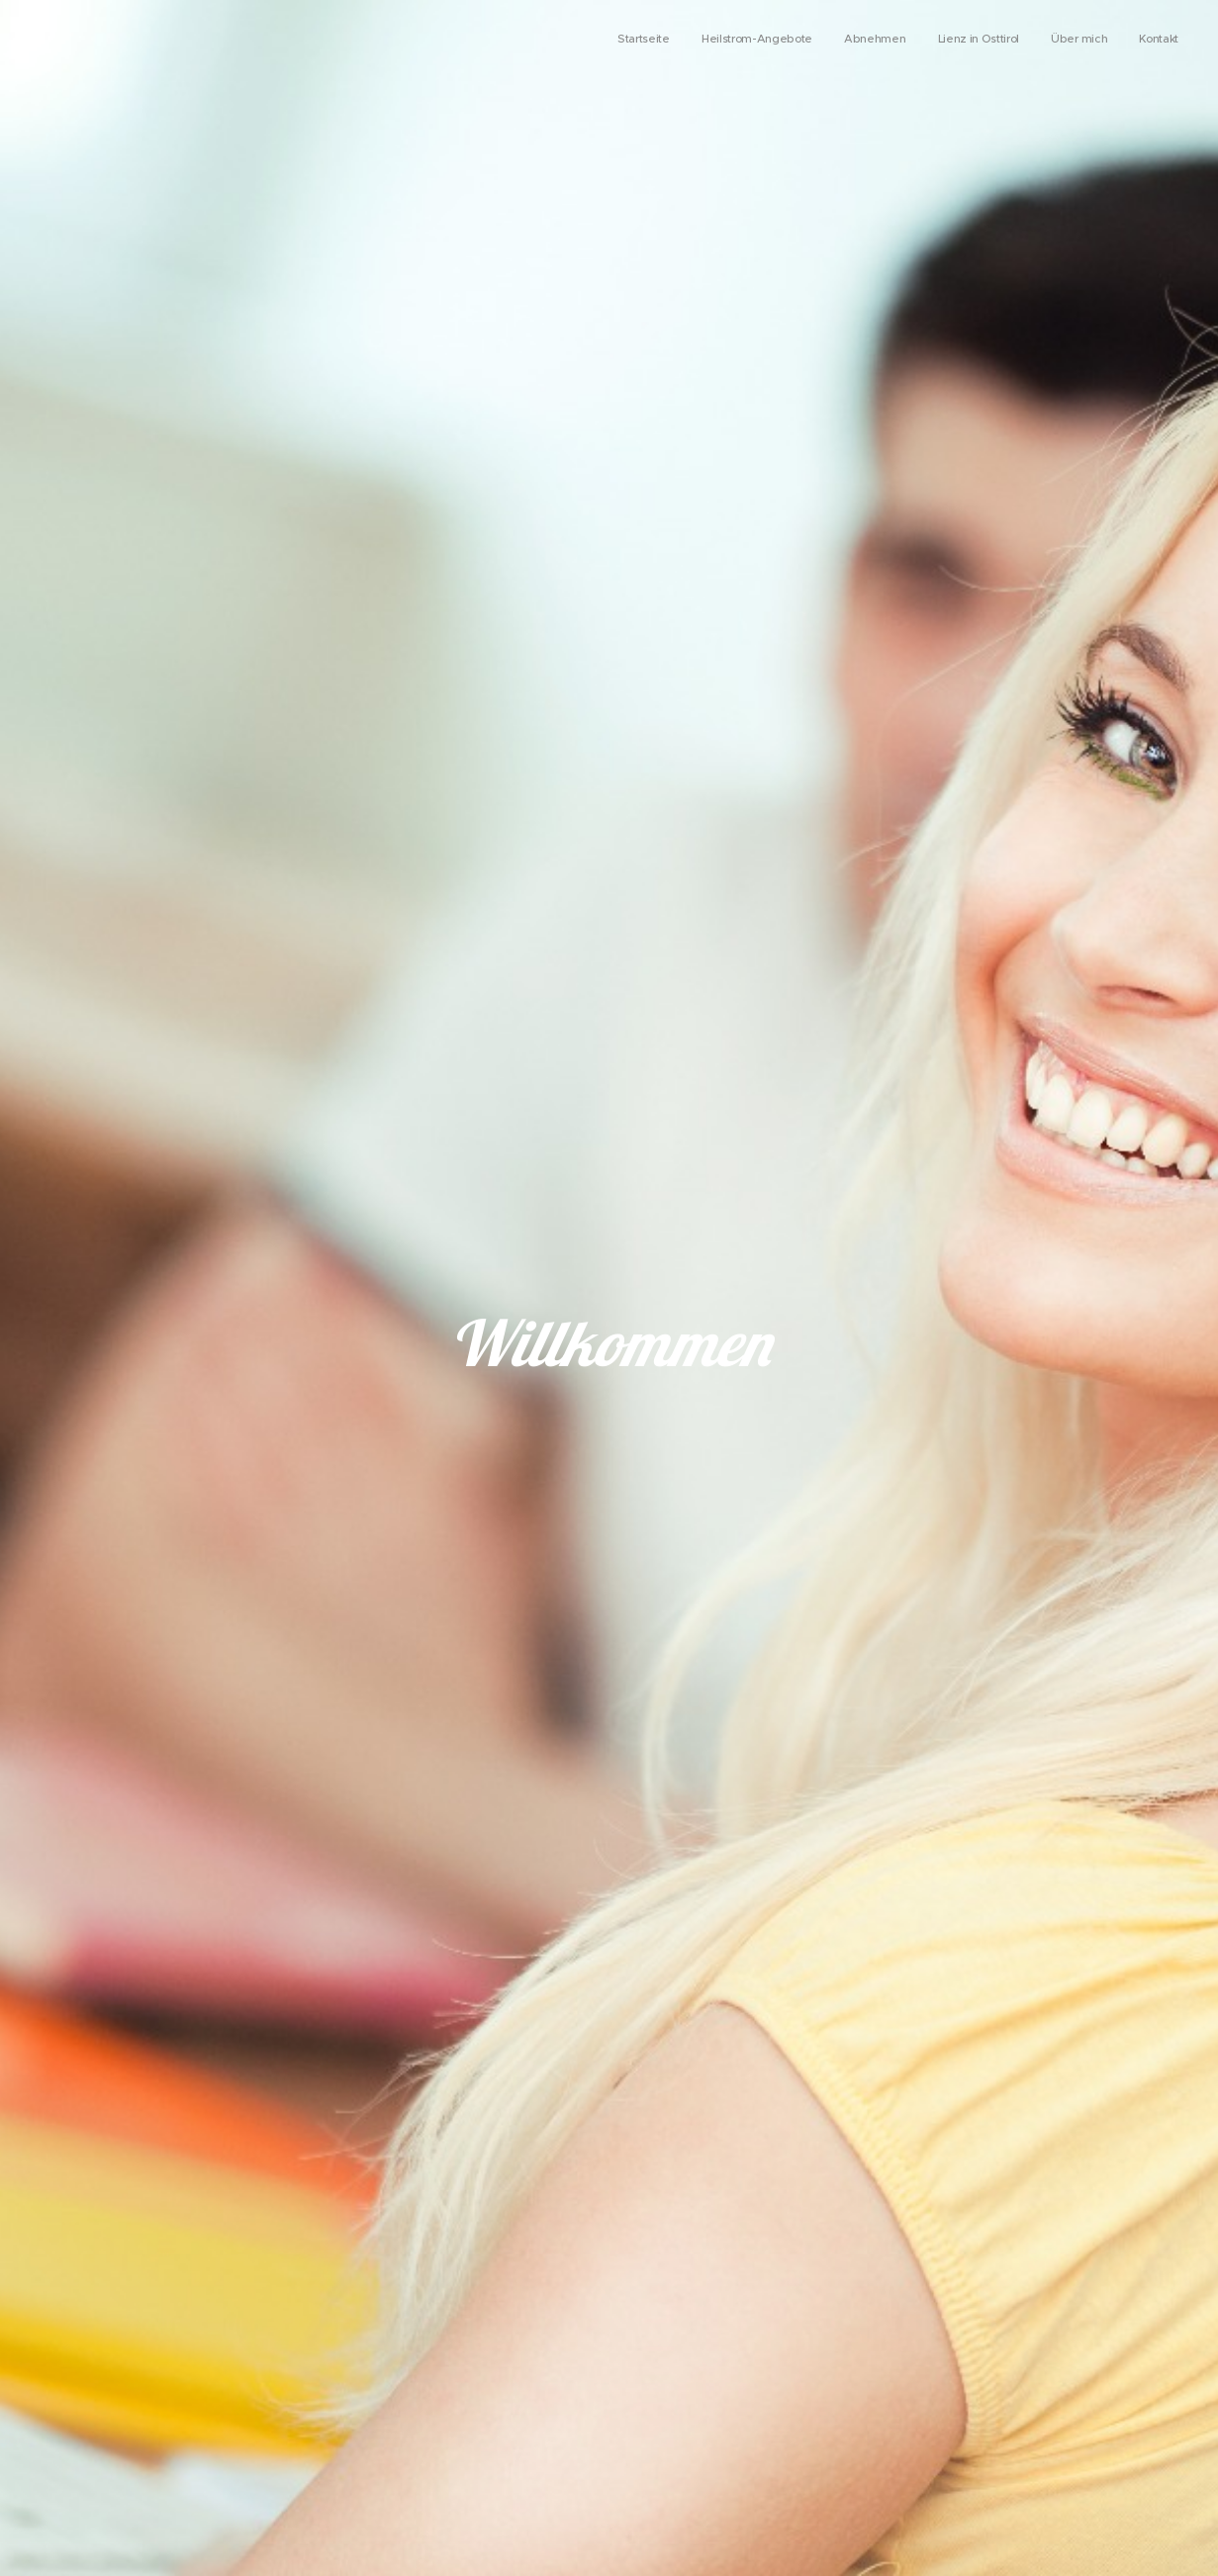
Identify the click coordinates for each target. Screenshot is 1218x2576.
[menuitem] (1025, 40)
